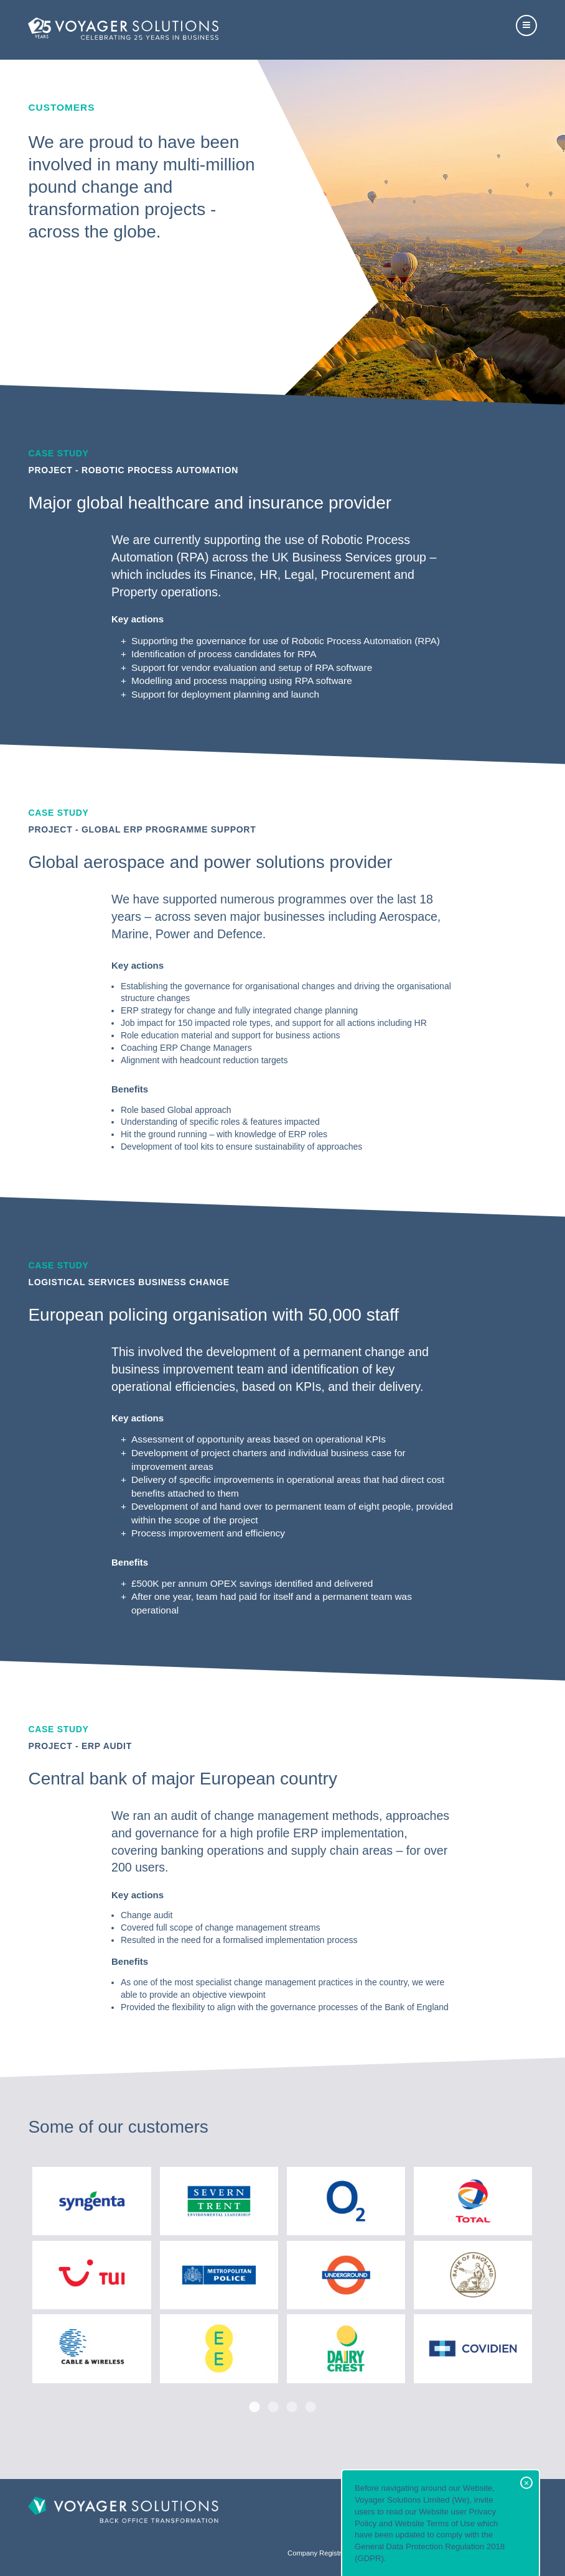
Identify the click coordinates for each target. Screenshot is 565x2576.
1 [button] (254, 2407)
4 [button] (310, 2407)
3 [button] (292, 2407)
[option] (282, 2274)
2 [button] (273, 2407)
